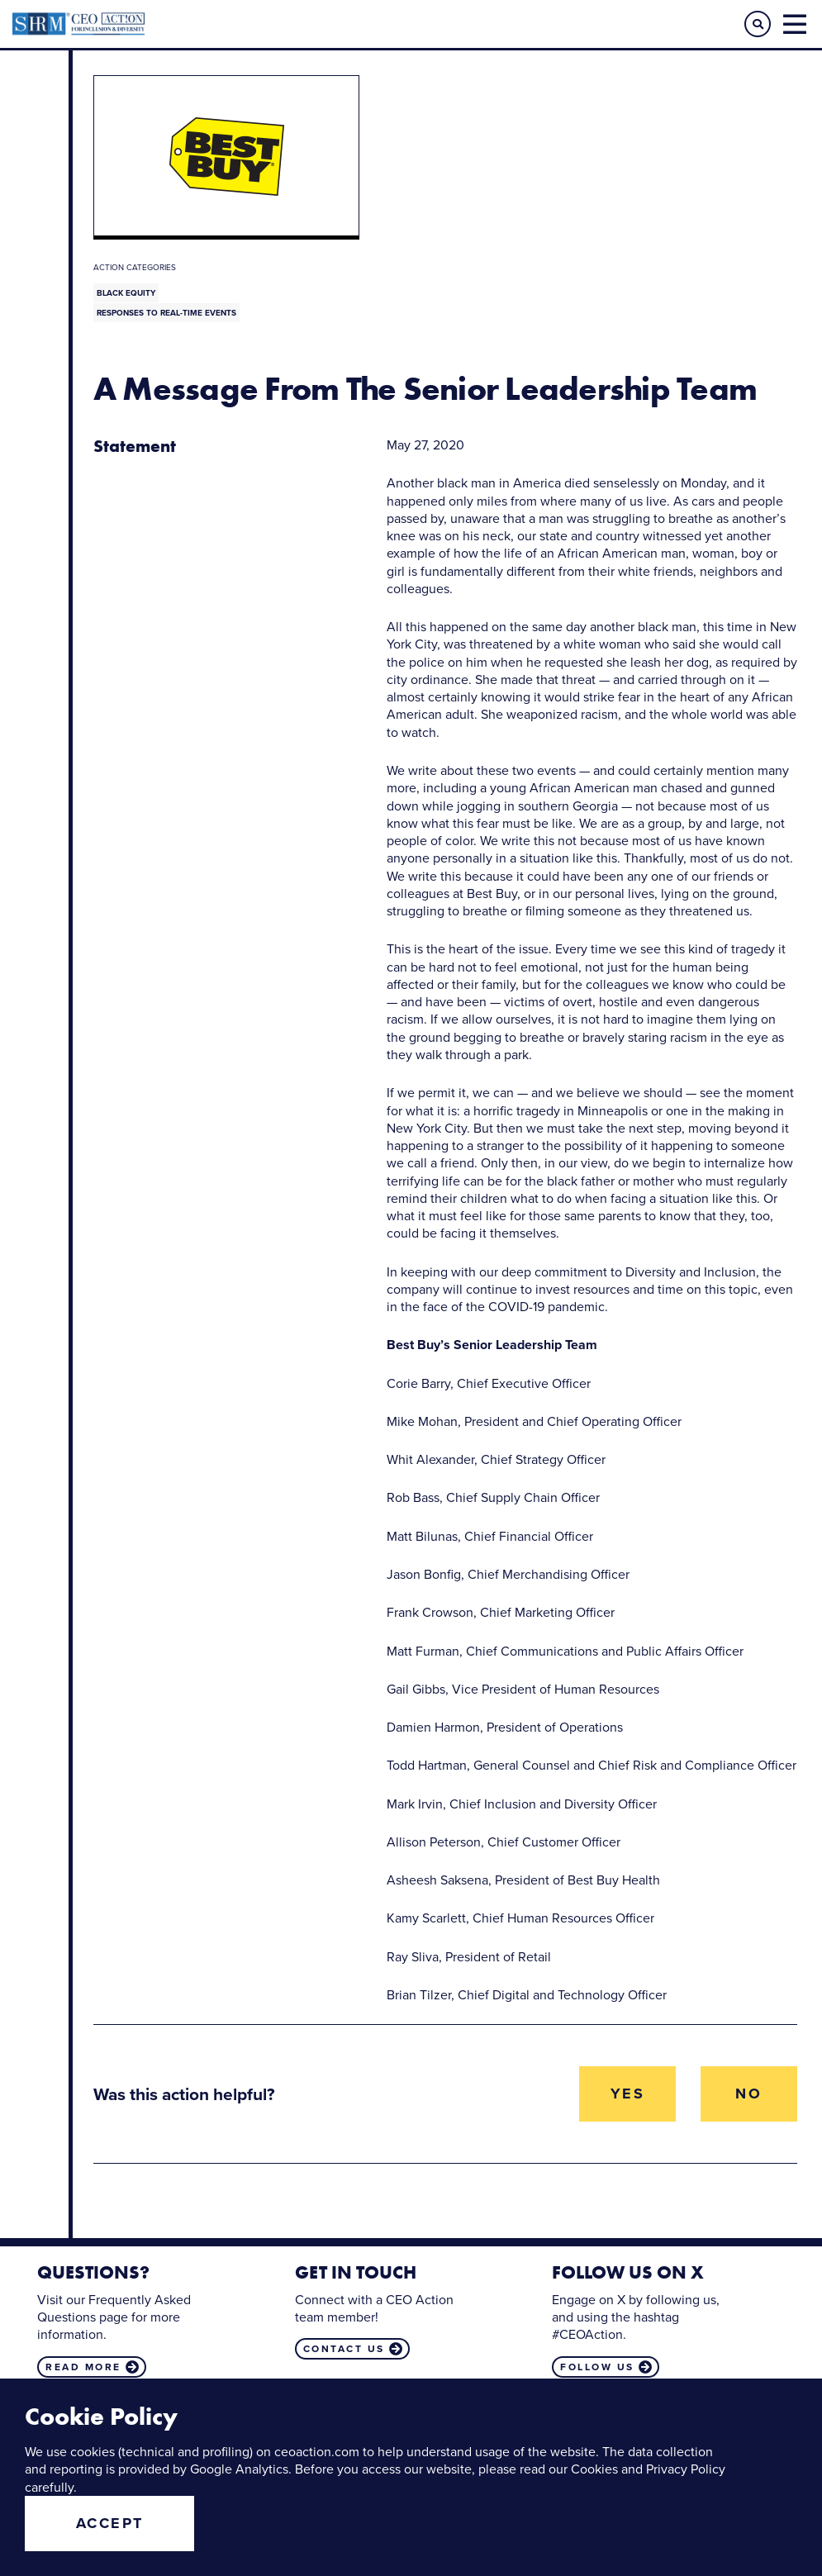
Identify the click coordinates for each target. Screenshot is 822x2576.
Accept (110, 2523)
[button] (757, 24)
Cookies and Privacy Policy (648, 2469)
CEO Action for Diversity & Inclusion (211, 23)
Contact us (344, 2348)
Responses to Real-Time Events (166, 313)
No (748, 2093)
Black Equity (126, 293)
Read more (83, 2367)
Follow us (597, 2367)
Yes (628, 2093)
